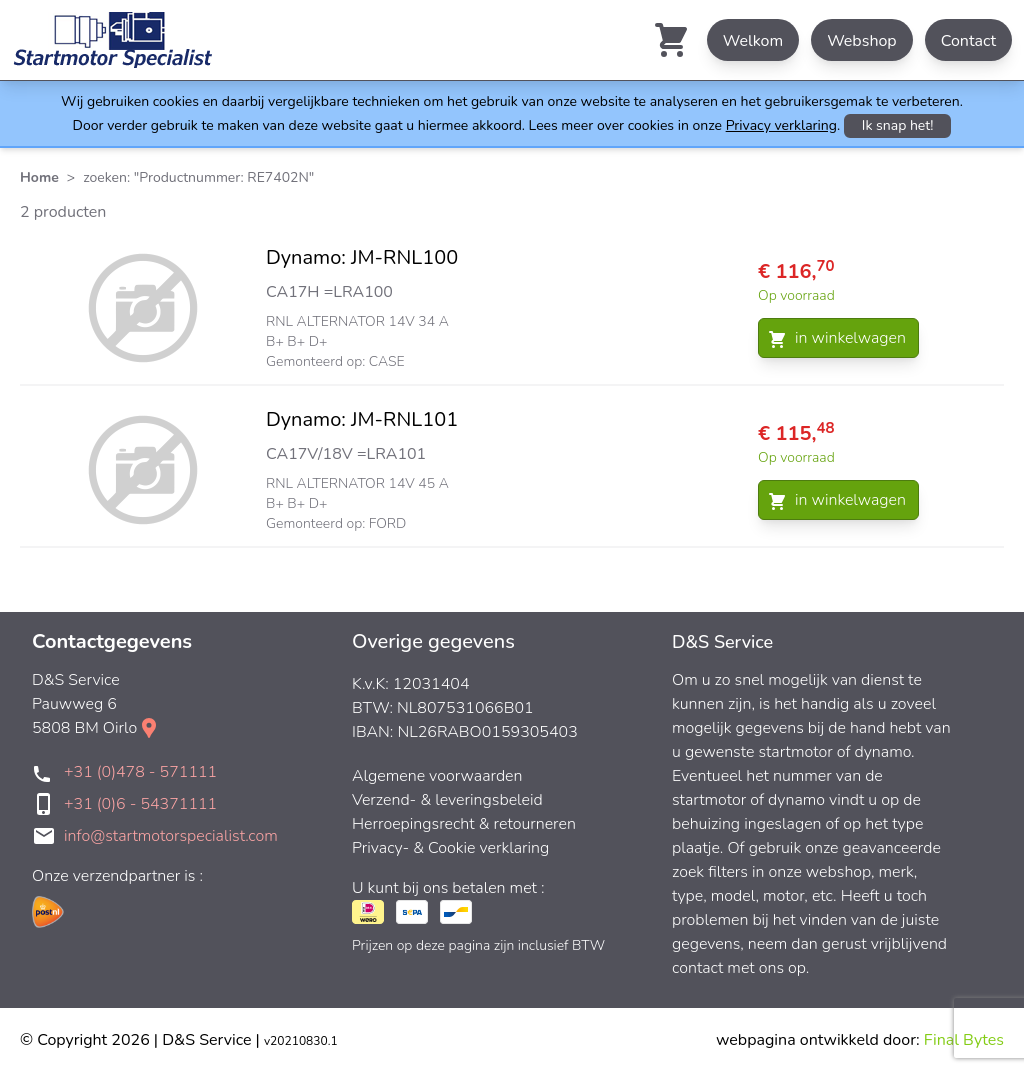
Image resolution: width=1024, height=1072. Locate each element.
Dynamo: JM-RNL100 (362, 257)
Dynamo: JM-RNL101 (362, 419)
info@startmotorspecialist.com (171, 836)
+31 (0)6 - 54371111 (140, 804)
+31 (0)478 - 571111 (140, 772)
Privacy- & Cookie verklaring (450, 848)
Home (39, 177)
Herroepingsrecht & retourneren (464, 824)
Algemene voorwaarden (437, 776)
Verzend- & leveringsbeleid (447, 800)
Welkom (753, 41)
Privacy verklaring (781, 125)
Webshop (862, 41)
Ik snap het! (898, 125)
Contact (968, 41)
